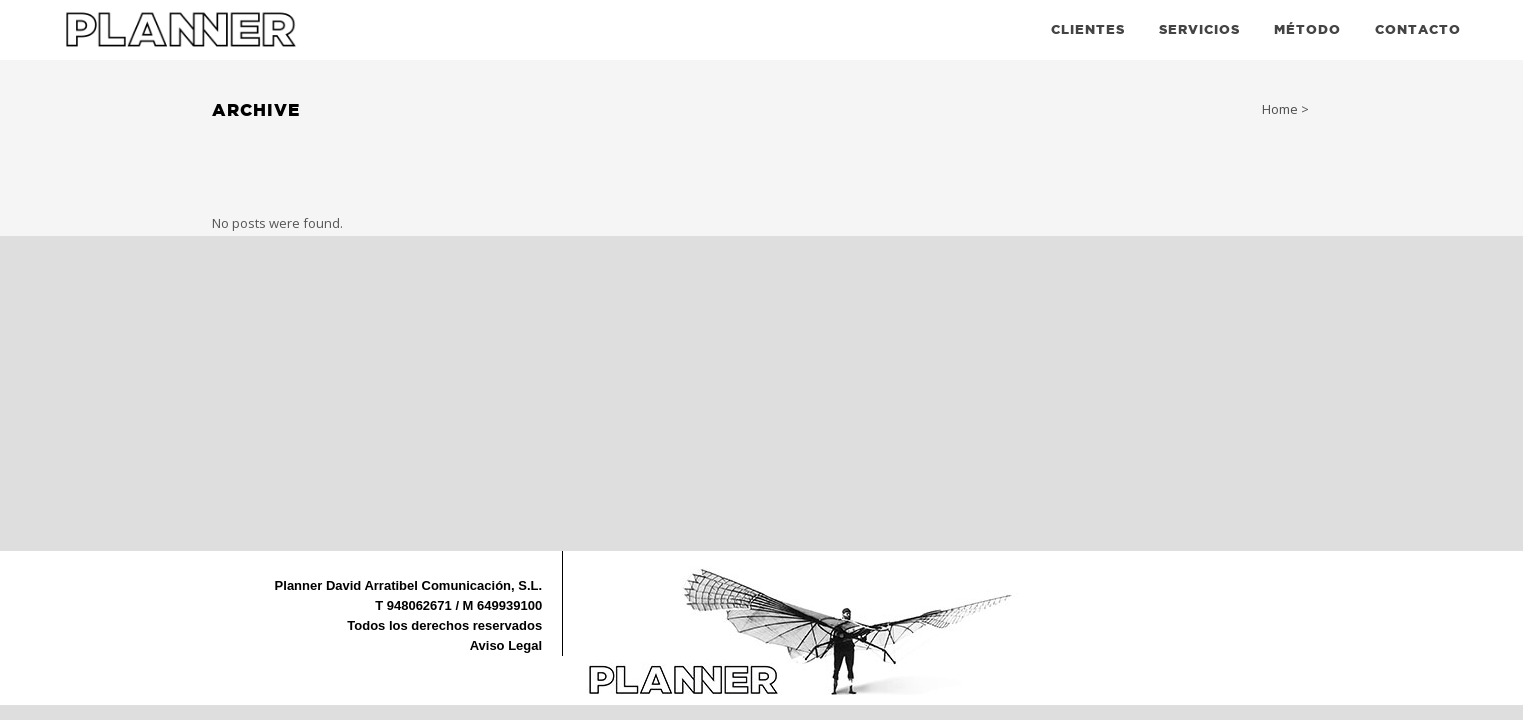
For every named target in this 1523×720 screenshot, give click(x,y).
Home (1280, 109)
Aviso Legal (506, 645)
